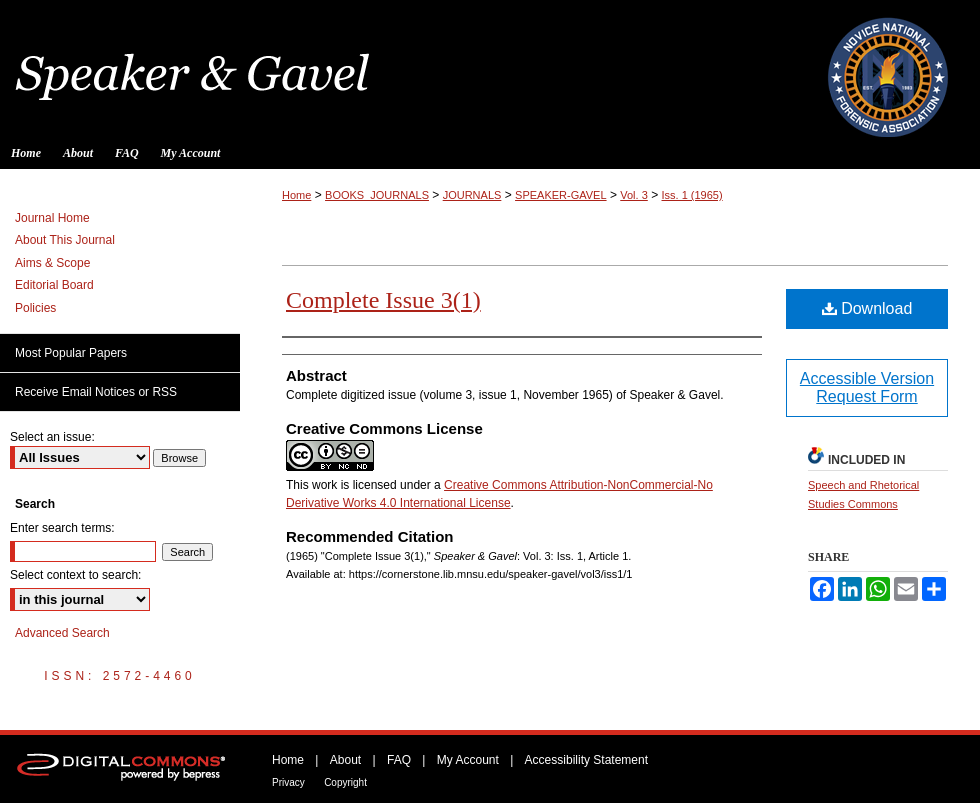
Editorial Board (54, 285)
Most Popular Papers (71, 353)
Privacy (288, 782)
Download (867, 308)
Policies (35, 308)
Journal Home (52, 218)
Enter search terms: (62, 528)
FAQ (399, 760)
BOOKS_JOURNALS (377, 195)
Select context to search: (75, 575)
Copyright (345, 782)
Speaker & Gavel (490, 68)
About (345, 760)
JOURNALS (472, 195)
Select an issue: (52, 437)
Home (296, 195)
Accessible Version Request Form (867, 387)
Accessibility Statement (586, 760)
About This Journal (65, 240)
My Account (468, 760)
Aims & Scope (52, 263)
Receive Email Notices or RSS (96, 392)
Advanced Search (62, 633)
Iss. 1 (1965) (692, 195)
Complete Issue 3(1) (383, 300)
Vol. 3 (634, 195)
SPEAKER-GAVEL (561, 195)
